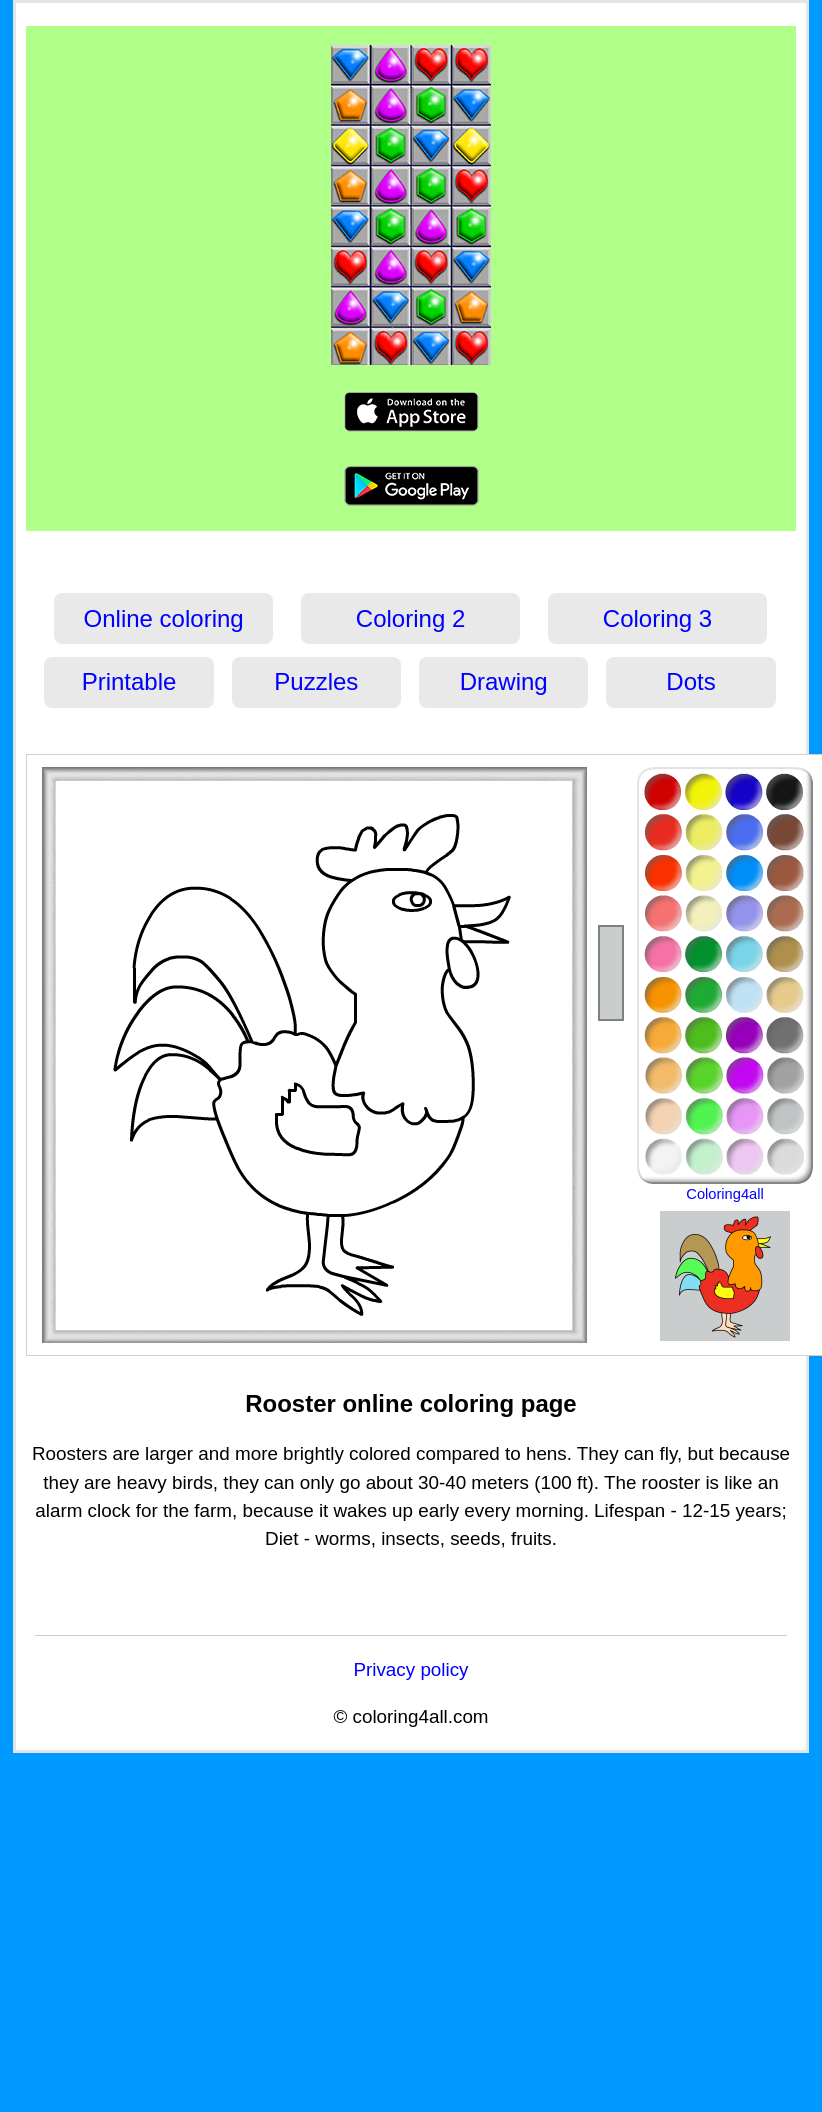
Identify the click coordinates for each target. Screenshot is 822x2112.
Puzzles (316, 681)
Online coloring (164, 618)
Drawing (504, 681)
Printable (129, 681)
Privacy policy (410, 1669)
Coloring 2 (410, 618)
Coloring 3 (657, 618)
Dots (690, 681)
